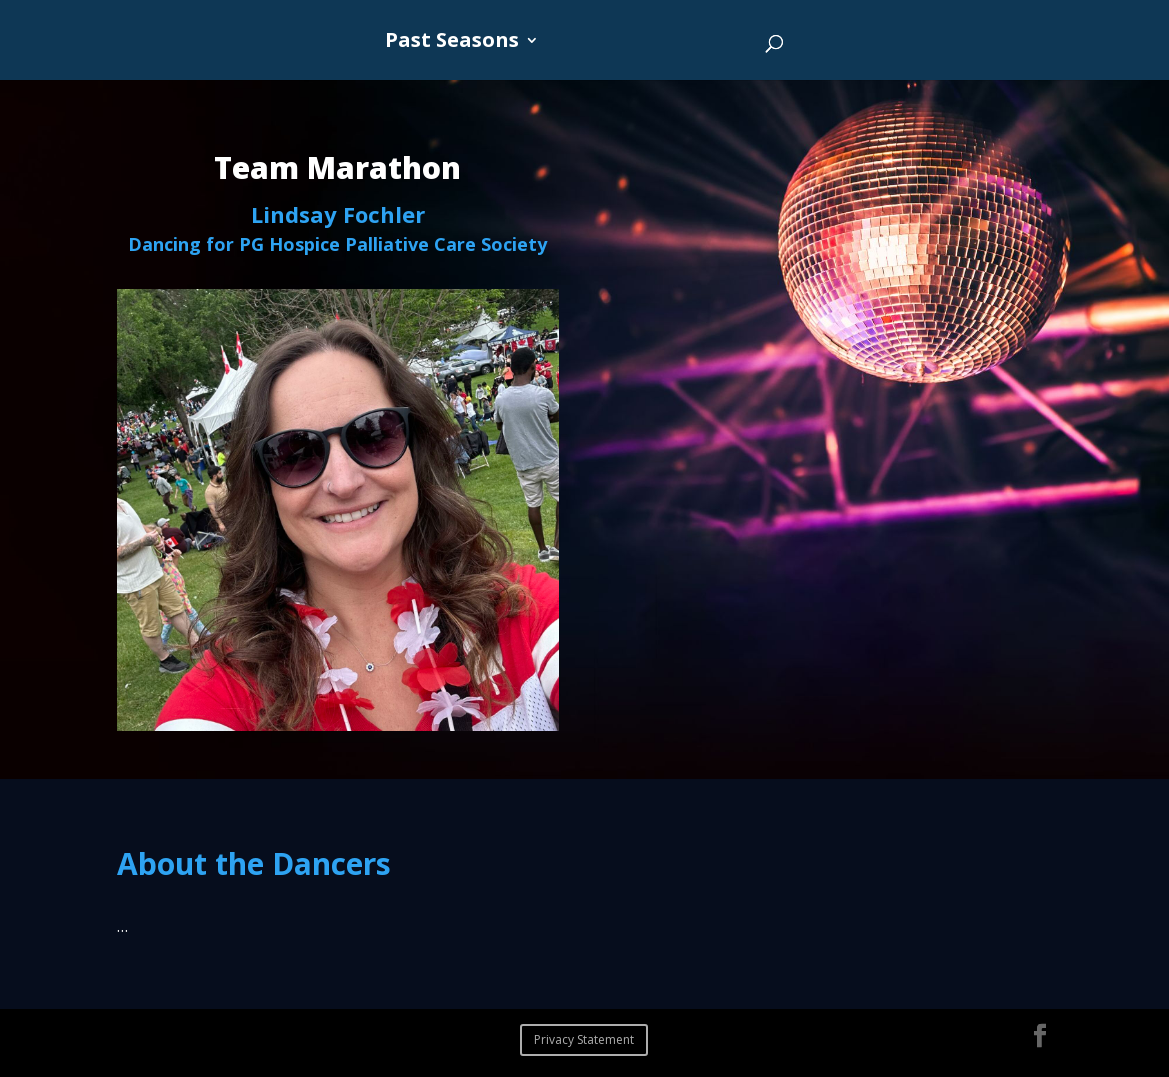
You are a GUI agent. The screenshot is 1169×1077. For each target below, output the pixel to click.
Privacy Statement (584, 1039)
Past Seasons (452, 43)
